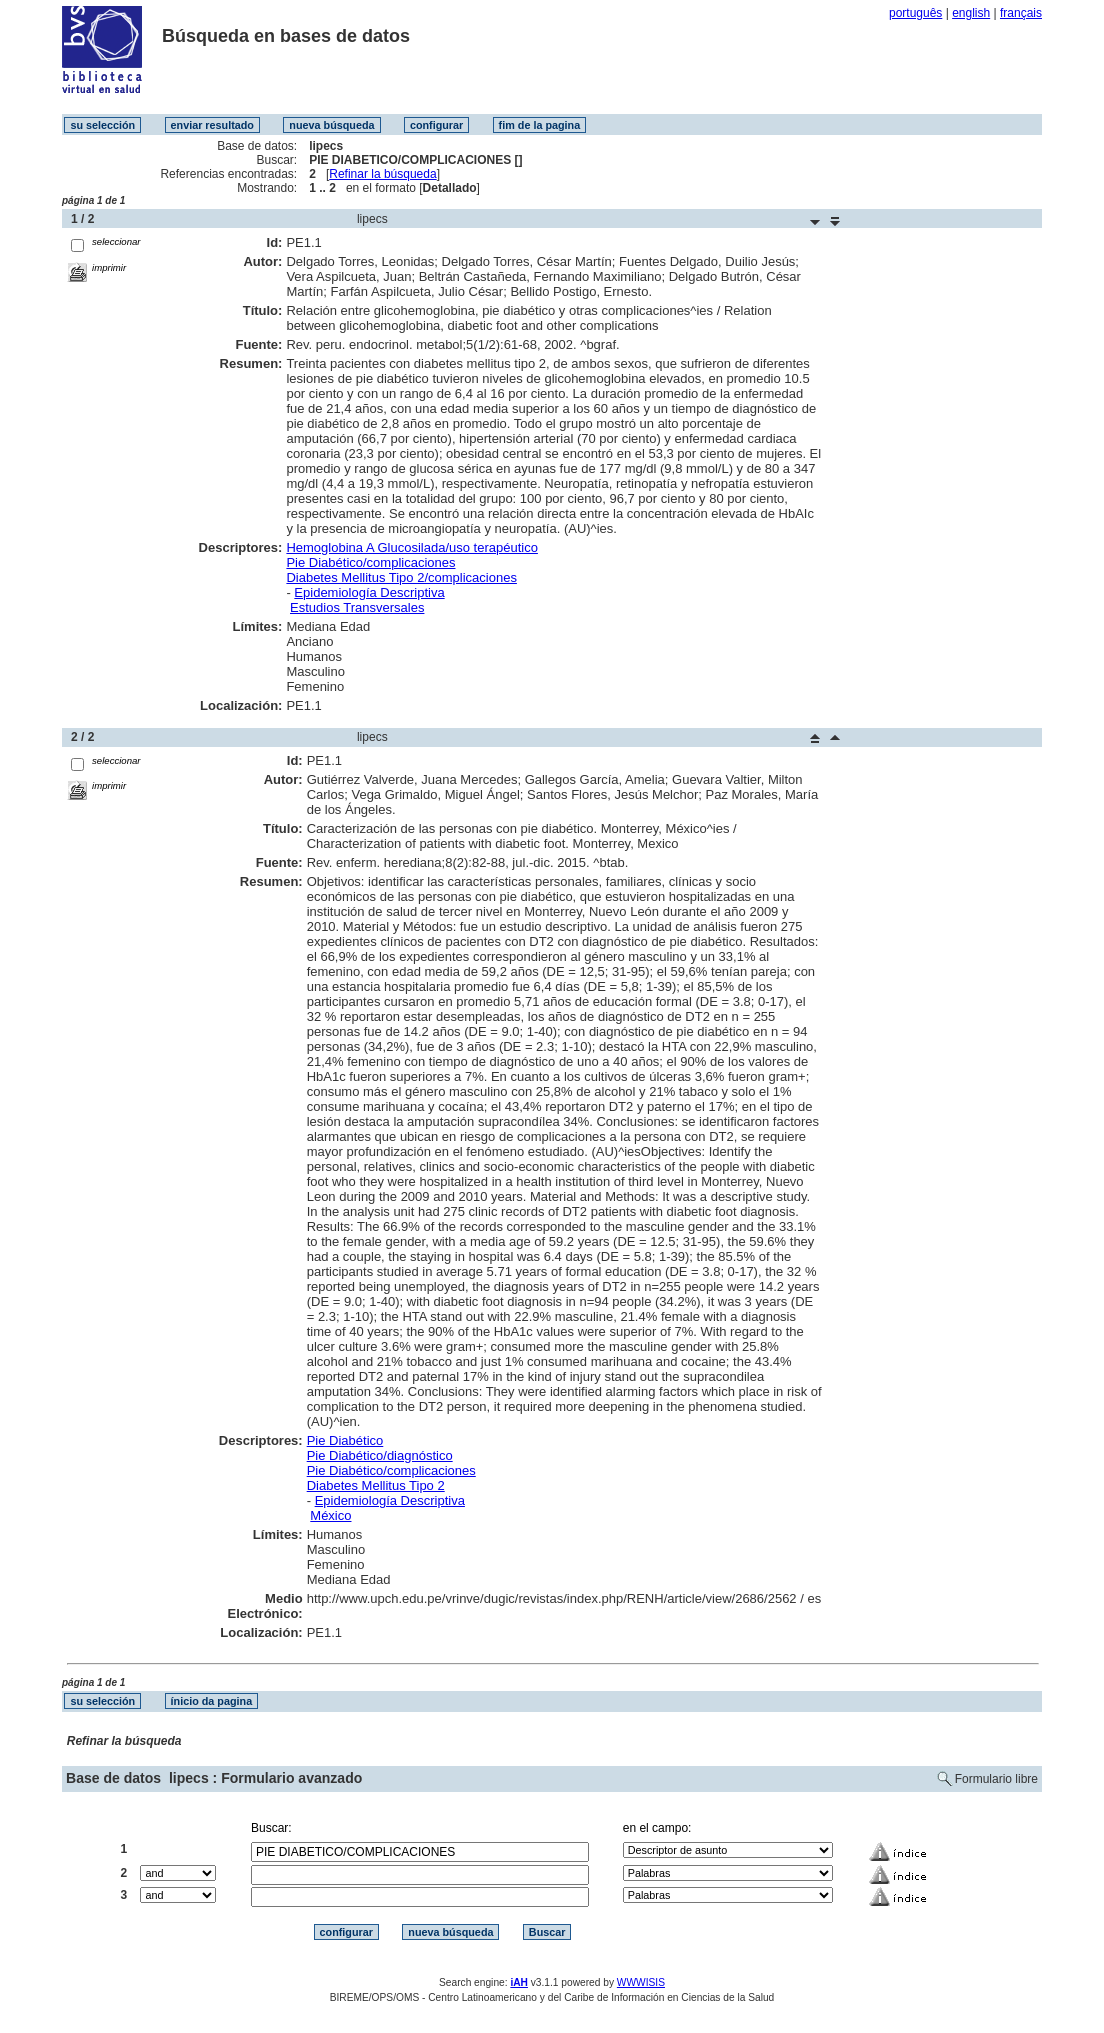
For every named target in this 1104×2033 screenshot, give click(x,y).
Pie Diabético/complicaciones (370, 562)
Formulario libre (996, 1779)
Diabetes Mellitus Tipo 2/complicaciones (401, 577)
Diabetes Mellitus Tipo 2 (376, 1485)
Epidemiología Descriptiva (369, 592)
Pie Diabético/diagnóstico (380, 1455)
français (1021, 13)
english (971, 13)
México (330, 1515)
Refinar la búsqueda (382, 174)
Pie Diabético (345, 1440)
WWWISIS (641, 1982)
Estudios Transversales (357, 607)
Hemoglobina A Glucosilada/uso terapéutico (412, 547)
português (915, 13)
